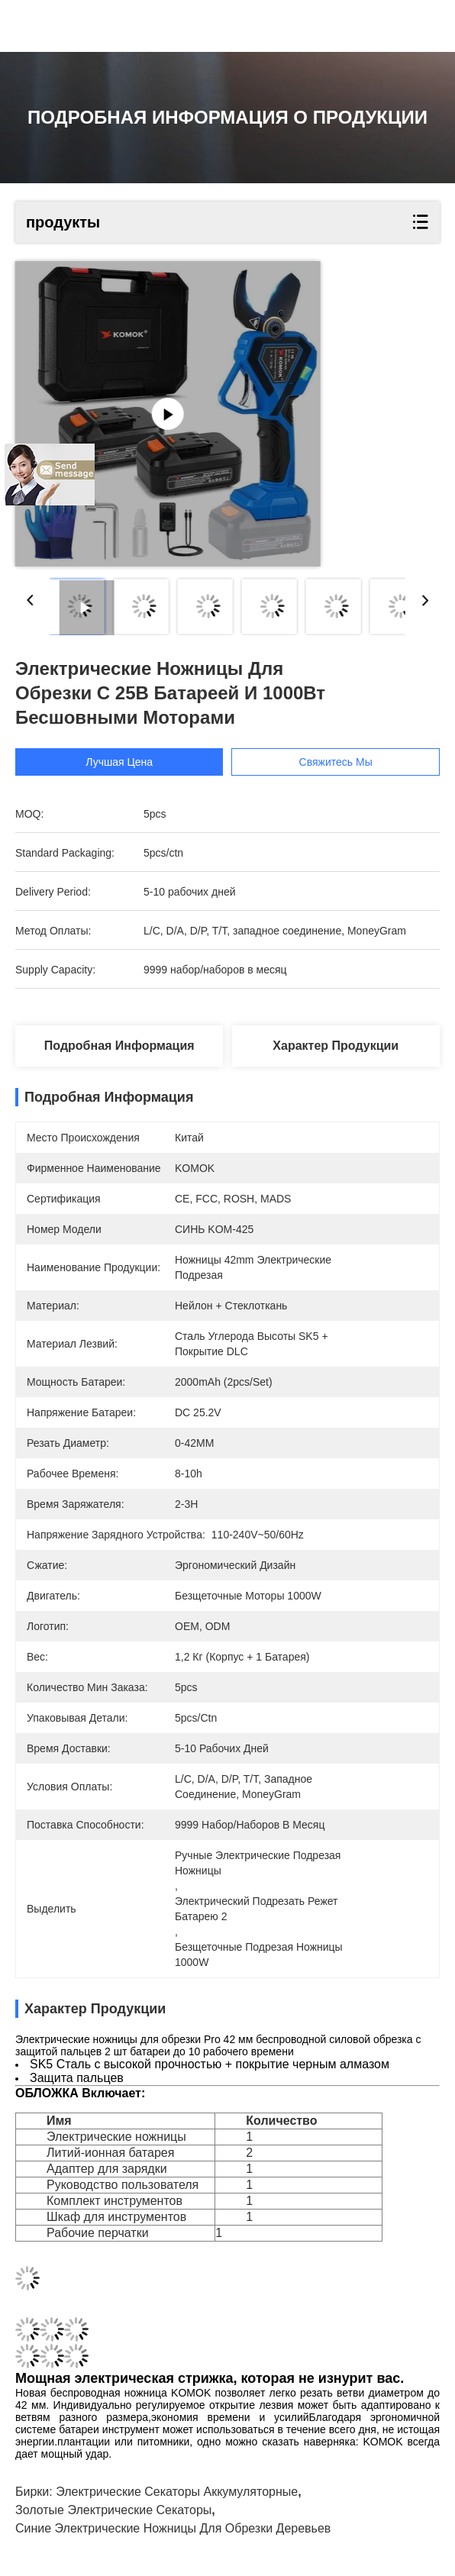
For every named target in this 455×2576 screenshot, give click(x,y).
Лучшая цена (119, 762)
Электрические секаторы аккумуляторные (177, 2491)
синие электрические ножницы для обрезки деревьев (173, 2528)
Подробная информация (119, 1045)
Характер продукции (336, 1045)
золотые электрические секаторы (113, 2509)
